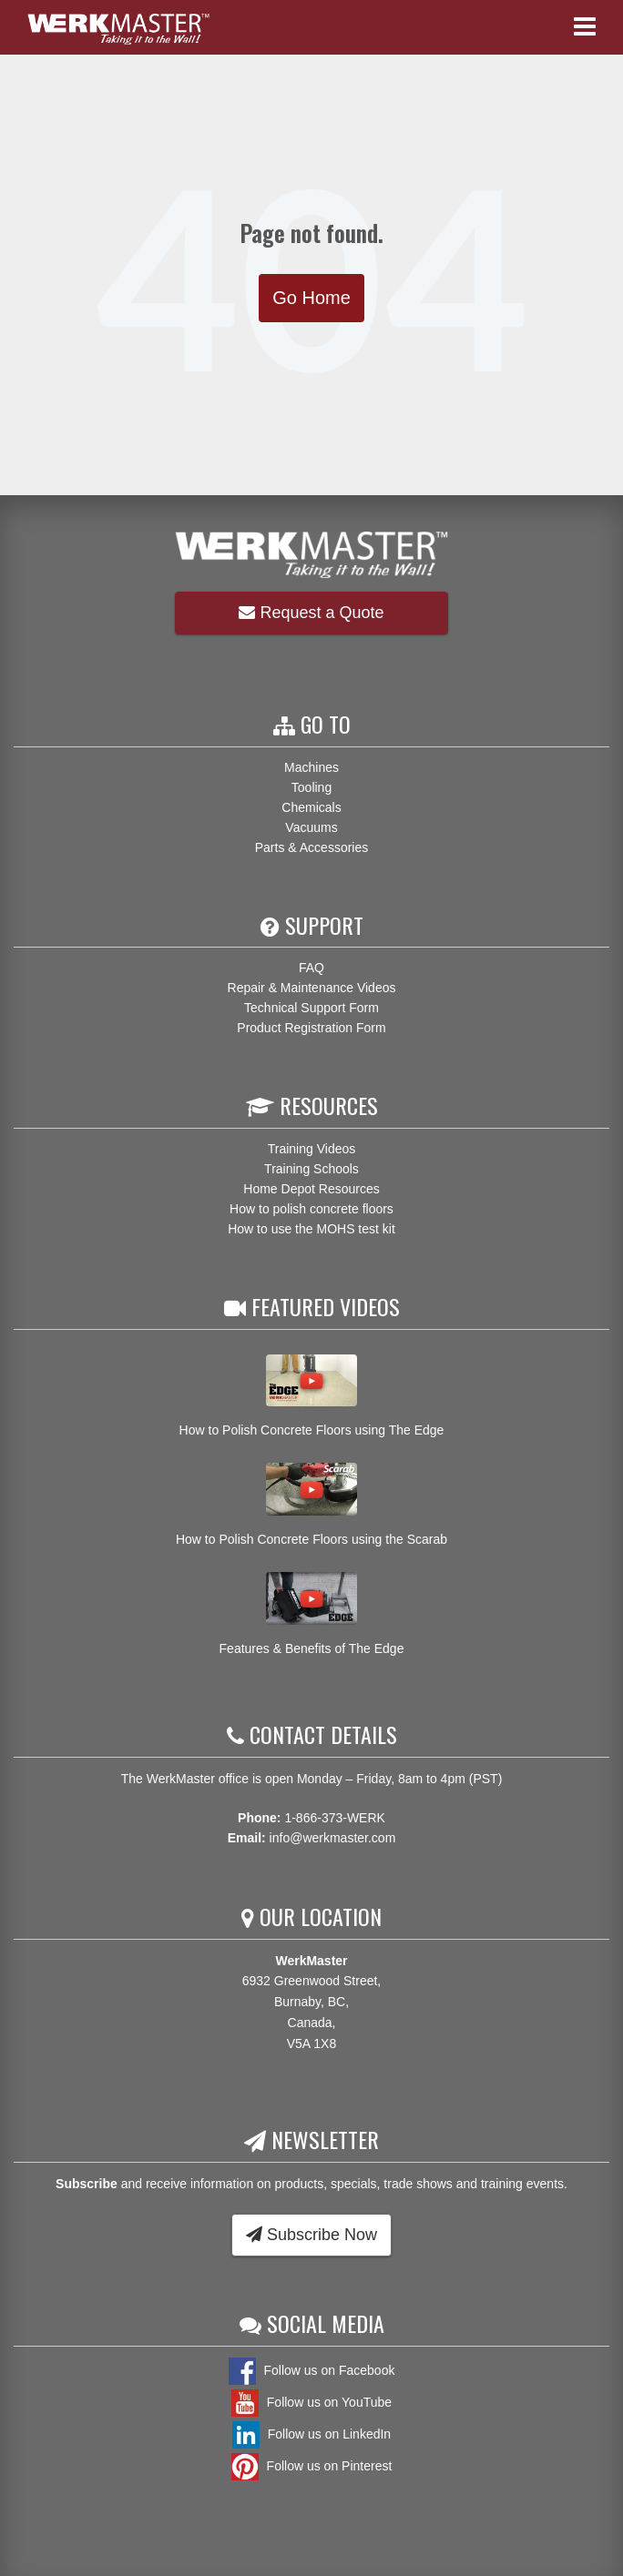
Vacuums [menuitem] (311, 827)
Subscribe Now (311, 2235)
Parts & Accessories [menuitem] (312, 847)
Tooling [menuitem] (311, 787)
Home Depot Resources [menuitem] (311, 1189)
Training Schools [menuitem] (311, 1168)
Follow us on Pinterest (312, 2466)
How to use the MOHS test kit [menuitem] (311, 1229)
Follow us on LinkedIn (311, 2434)
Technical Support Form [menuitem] (311, 1007)
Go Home (311, 298)
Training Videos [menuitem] (312, 1148)
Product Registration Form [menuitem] (311, 1027)
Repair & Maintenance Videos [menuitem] (312, 987)
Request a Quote (311, 612)
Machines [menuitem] (311, 767)
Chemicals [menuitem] (311, 807)
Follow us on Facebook (312, 2370)
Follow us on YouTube (311, 2402)
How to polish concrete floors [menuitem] (311, 1209)
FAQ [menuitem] (311, 967)
